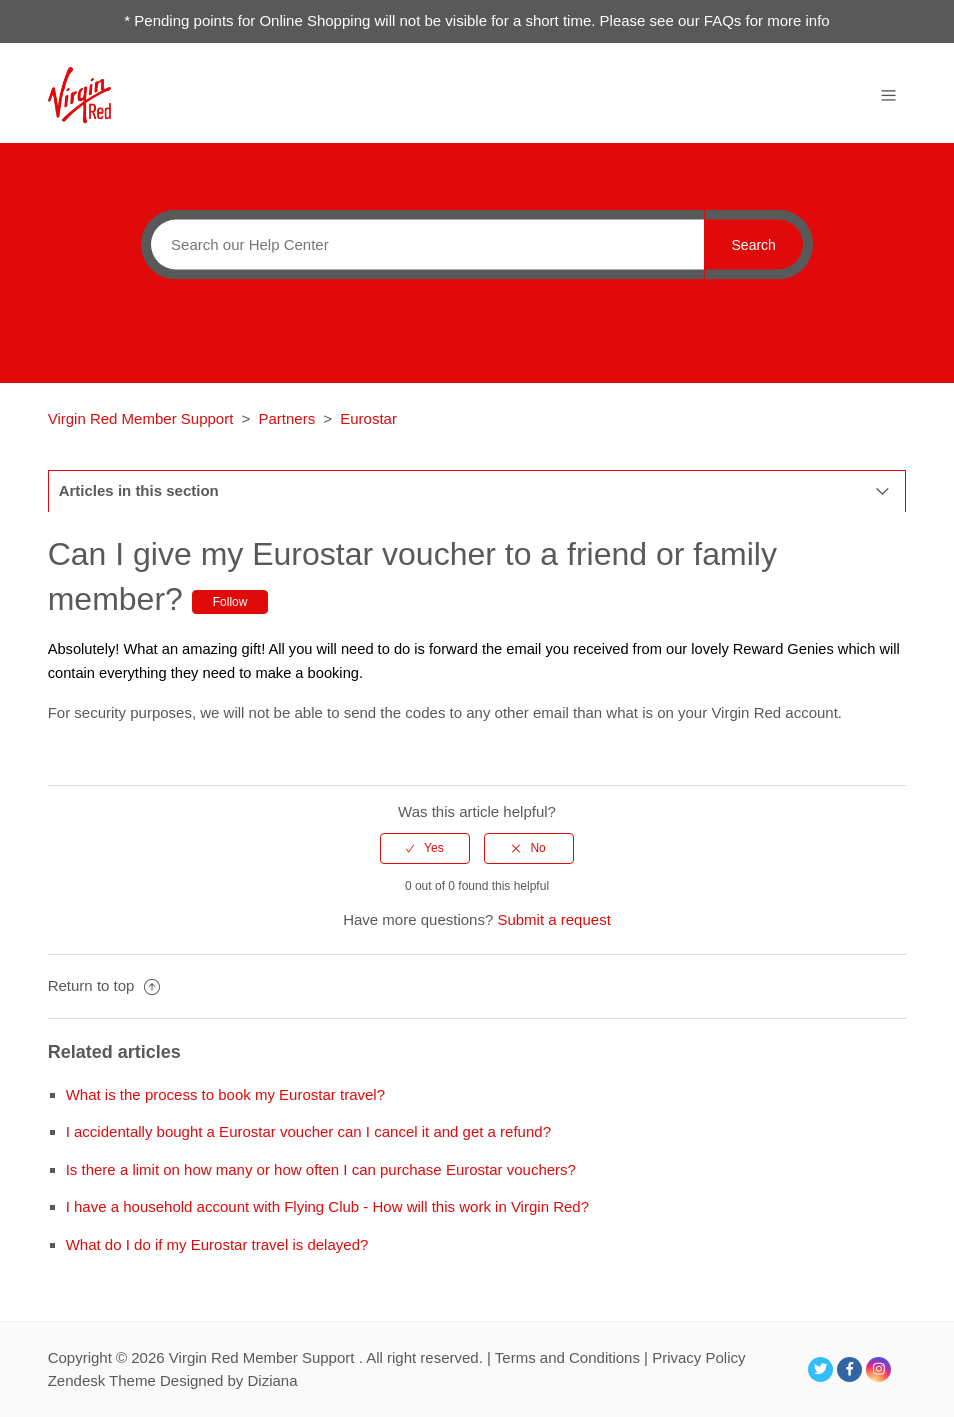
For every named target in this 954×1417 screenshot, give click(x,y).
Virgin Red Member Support (143, 418)
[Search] (422, 244)
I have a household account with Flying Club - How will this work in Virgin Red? (327, 1206)
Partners (286, 418)
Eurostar (368, 418)
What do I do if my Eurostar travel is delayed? (217, 1244)
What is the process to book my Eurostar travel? (225, 1094)
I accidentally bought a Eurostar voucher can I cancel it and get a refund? (308, 1131)
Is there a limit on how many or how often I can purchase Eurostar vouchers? (321, 1169)
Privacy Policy (698, 1357)
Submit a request (553, 919)
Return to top (104, 985)
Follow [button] (230, 602)
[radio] (425, 848)
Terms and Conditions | (573, 1357)
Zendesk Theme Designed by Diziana (173, 1380)
